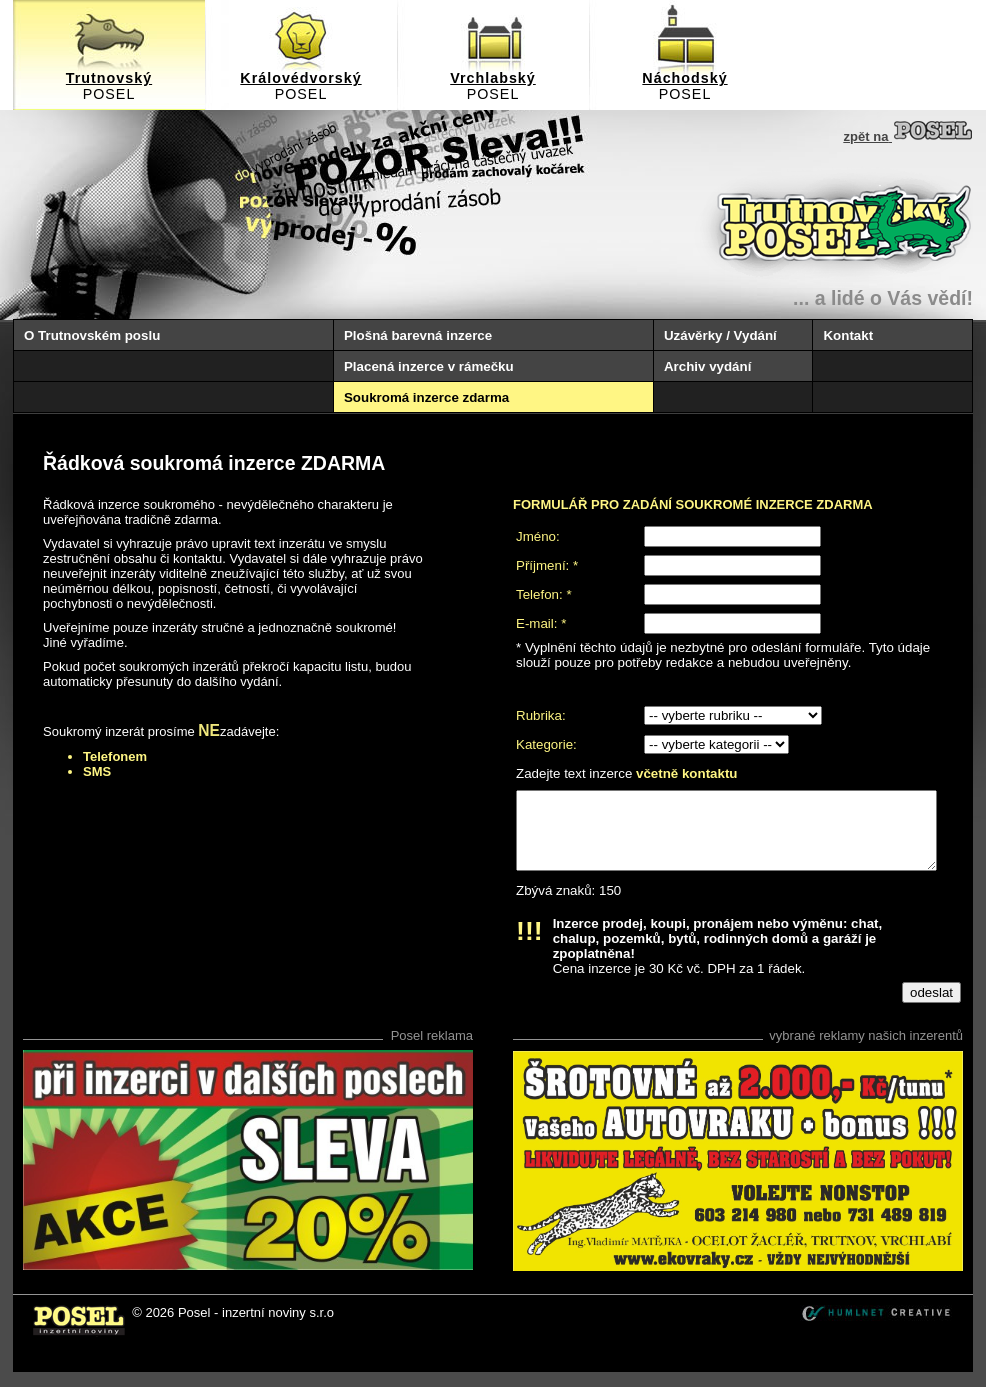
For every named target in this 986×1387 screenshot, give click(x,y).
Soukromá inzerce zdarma (426, 397)
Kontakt (848, 335)
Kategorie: (546, 744)
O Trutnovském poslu (92, 335)
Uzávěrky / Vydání (720, 335)
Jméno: (538, 536)
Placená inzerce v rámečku (429, 366)
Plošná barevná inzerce (418, 335)
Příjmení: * (547, 565)
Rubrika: (541, 715)
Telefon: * (544, 594)
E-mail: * (541, 623)
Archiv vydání (707, 366)
